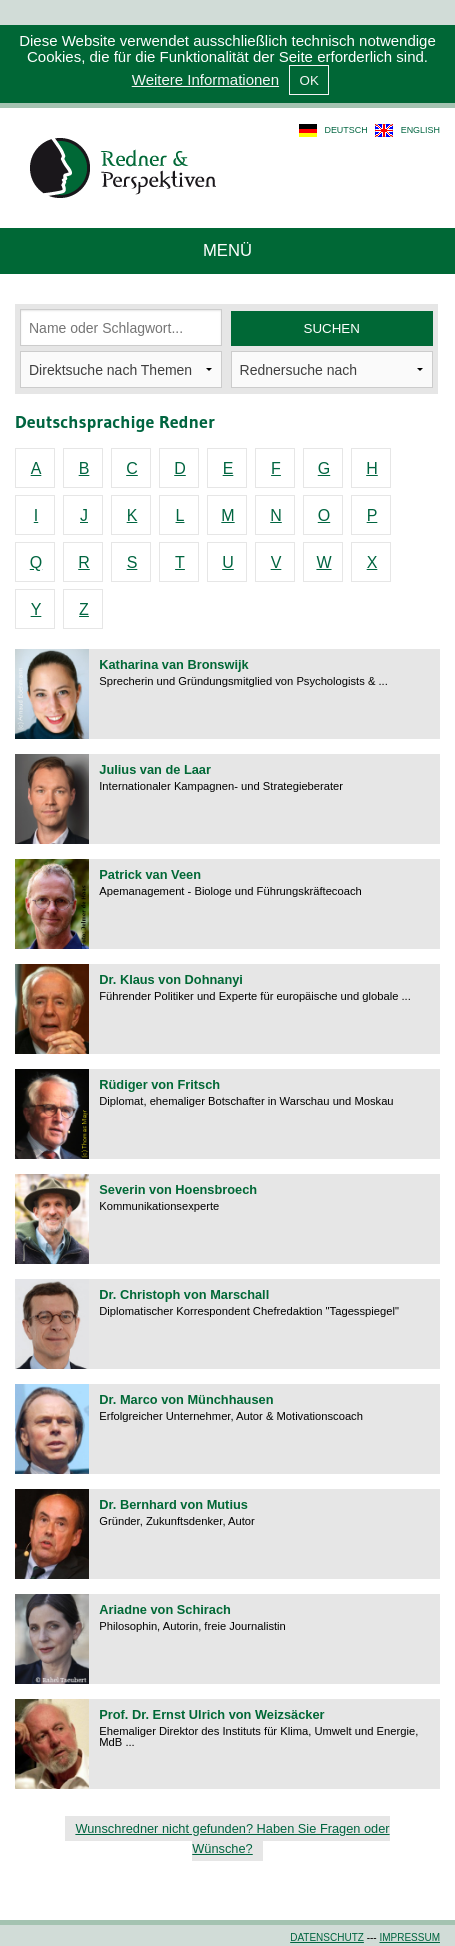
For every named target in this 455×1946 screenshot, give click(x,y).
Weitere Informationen (205, 79)
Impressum (409, 1937)
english (420, 130)
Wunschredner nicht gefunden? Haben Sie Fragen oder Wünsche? (232, 1838)
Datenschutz (327, 1937)
